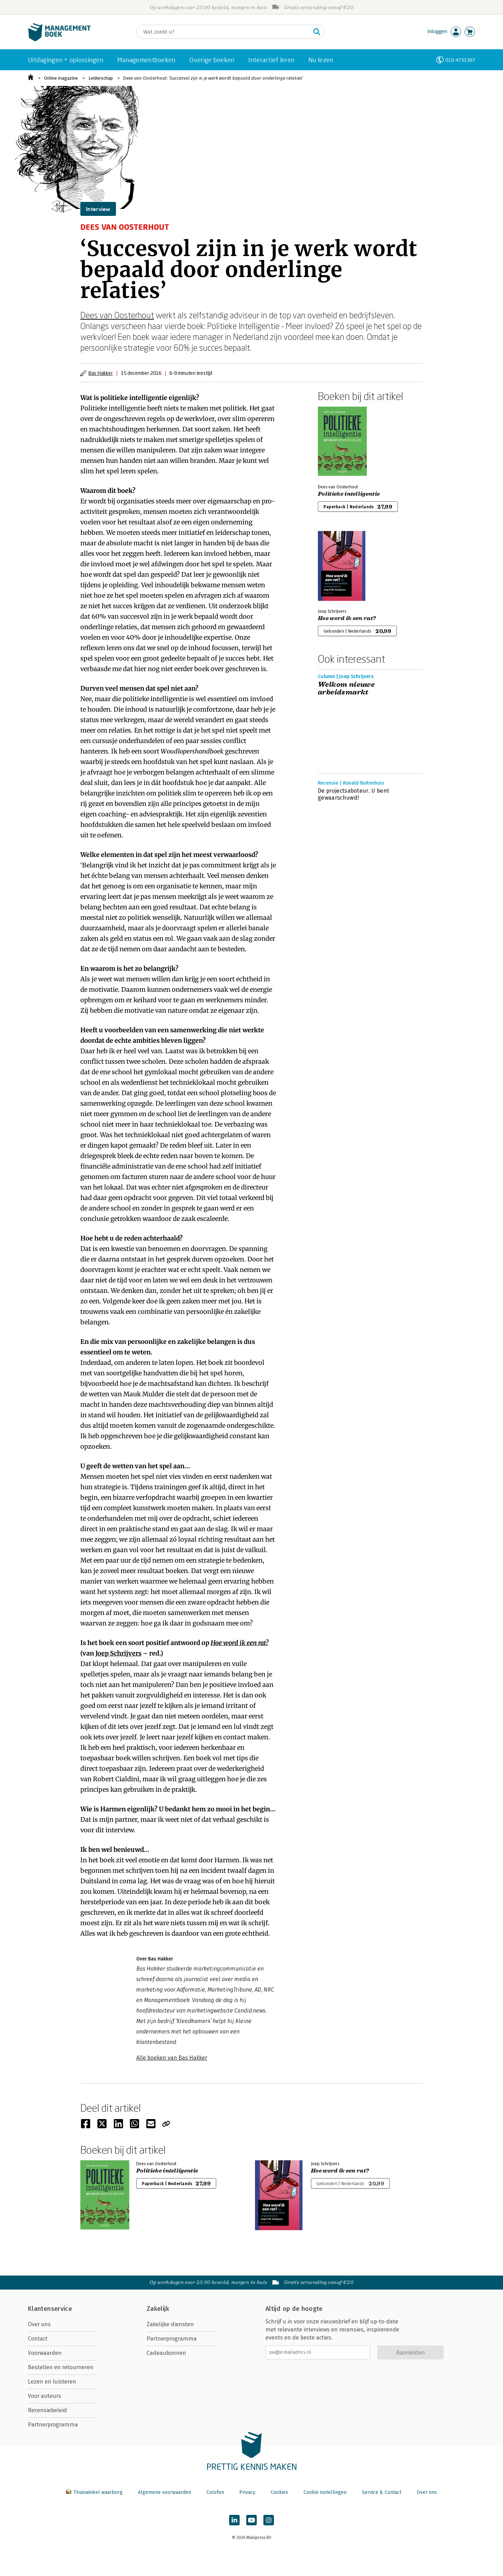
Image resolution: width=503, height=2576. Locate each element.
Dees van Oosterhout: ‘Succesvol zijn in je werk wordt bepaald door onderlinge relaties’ (213, 78)
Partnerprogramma (53, 2424)
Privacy (247, 2492)
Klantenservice (50, 2309)
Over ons (39, 2324)
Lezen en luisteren (52, 2381)
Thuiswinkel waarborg (95, 2492)
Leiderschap (100, 78)
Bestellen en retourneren (61, 2367)
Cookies (279, 2492)
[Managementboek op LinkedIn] (234, 2520)
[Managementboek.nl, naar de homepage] (59, 40)
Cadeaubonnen (166, 2353)
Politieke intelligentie (349, 493)
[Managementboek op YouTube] (251, 2520)
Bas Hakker (100, 373)
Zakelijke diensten (170, 2324)
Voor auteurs (44, 2396)
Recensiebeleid (47, 2410)
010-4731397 (460, 60)
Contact (38, 2338)
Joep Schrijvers (118, 1653)
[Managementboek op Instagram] (268, 2520)
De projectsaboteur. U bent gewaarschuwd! (353, 794)
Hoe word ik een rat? (239, 1643)
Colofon (215, 2492)
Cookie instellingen (325, 2492)
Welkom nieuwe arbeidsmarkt (346, 688)
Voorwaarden (45, 2353)
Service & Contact (381, 2492)
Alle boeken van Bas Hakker (171, 2057)
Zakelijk (158, 2309)
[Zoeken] (223, 32)
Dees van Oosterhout (117, 315)
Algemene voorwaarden (164, 2492)
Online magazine (61, 78)
